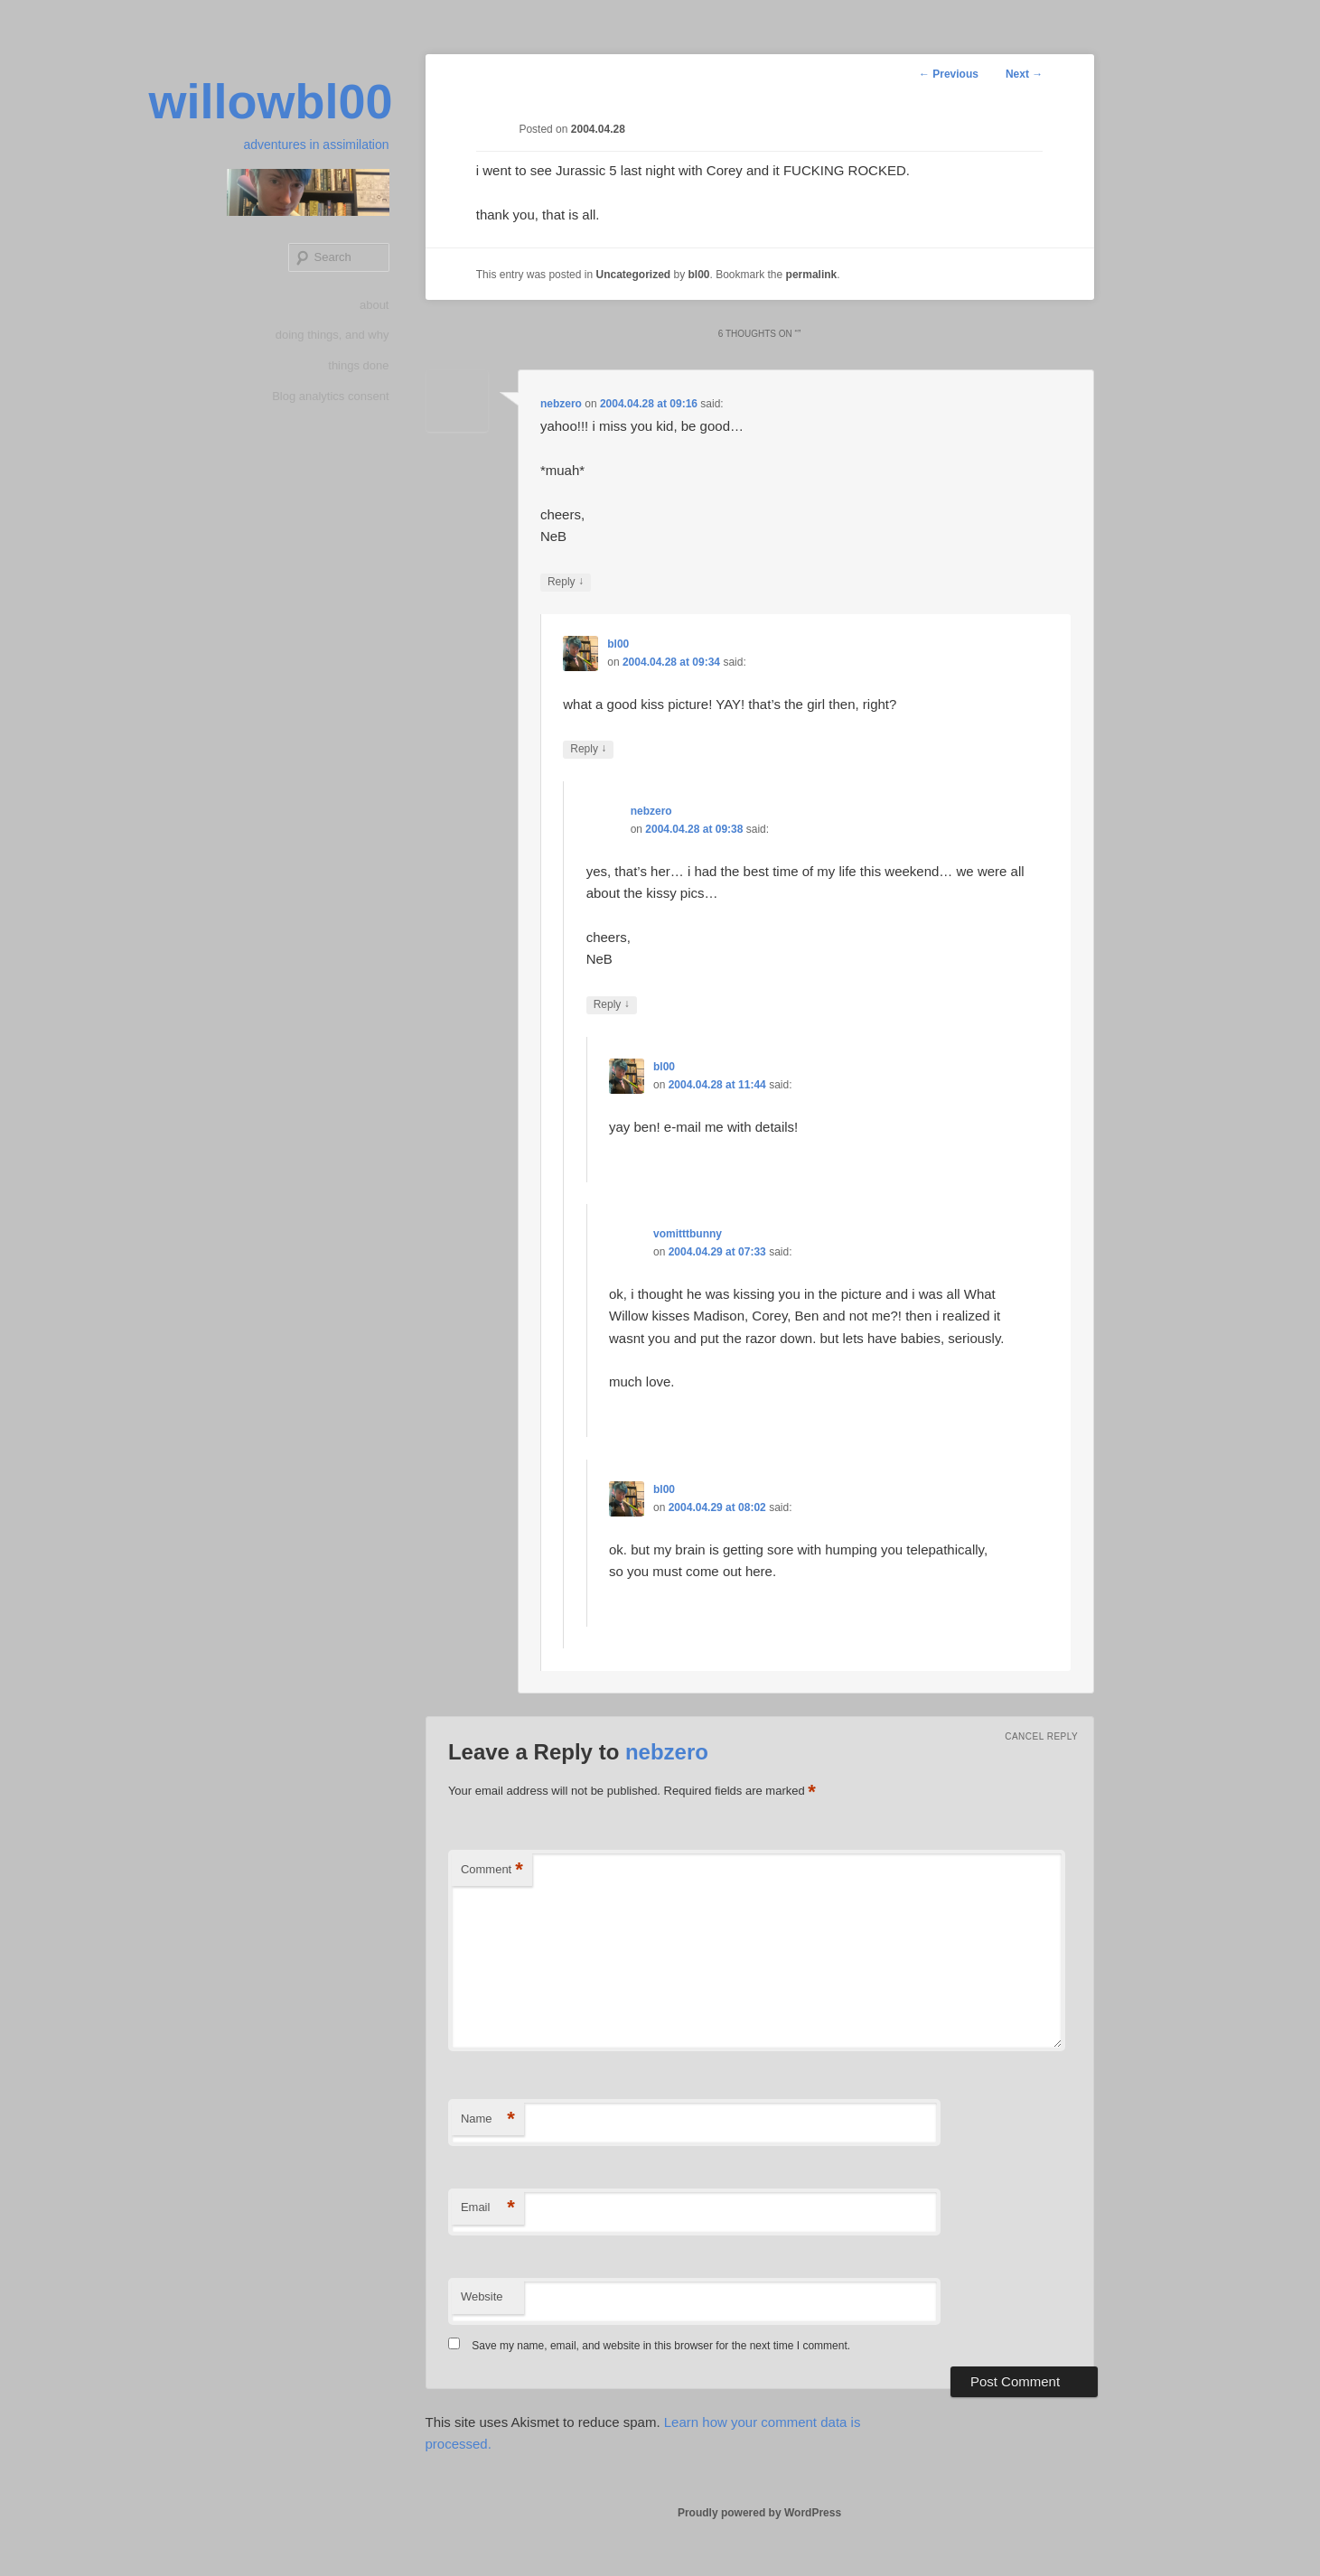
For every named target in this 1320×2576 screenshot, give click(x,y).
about (374, 305)
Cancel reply (1041, 1736)
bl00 (699, 274)
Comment (492, 1870)
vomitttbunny (687, 1233)
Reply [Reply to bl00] (588, 749)
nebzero (561, 403)
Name (488, 2119)
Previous (948, 74)
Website (482, 2296)
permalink (812, 274)
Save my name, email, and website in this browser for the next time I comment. (661, 2345)
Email (488, 2208)
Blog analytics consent (330, 396)
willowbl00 (270, 101)
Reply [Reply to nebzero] (566, 582)
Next (1024, 74)
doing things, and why (332, 334)
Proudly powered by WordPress (759, 2512)
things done (358, 365)
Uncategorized (632, 274)
